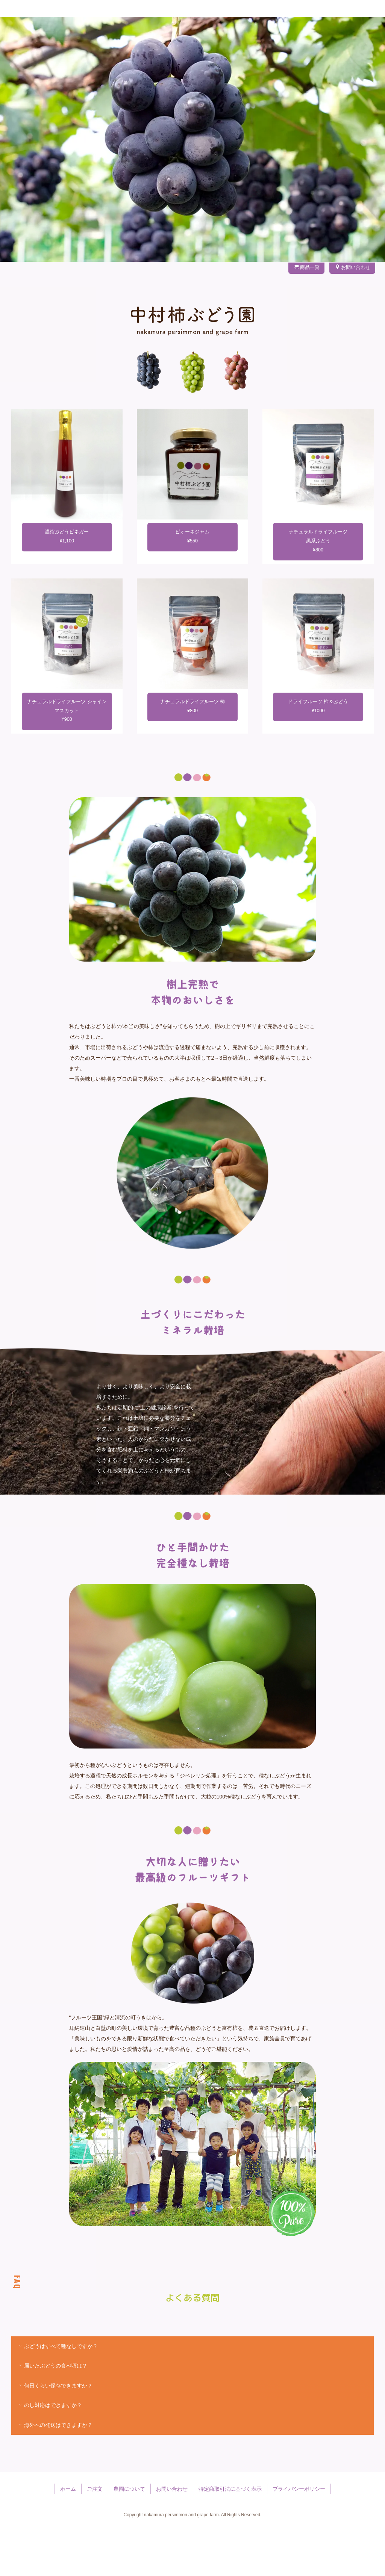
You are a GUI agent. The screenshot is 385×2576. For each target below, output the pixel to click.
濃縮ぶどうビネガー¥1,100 (67, 582)
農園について (306, 32)
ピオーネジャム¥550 (192, 582)
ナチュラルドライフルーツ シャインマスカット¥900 (67, 756)
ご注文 (139, 32)
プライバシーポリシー (299, 2535)
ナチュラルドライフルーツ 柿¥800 (192, 751)
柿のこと (269, 32)
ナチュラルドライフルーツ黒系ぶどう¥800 (318, 586)
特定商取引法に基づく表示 (230, 2535)
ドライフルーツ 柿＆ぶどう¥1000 (318, 751)
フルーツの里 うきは (182, 32)
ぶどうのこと (232, 32)
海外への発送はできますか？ (55, 2470)
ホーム (68, 2535)
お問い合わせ (348, 32)
